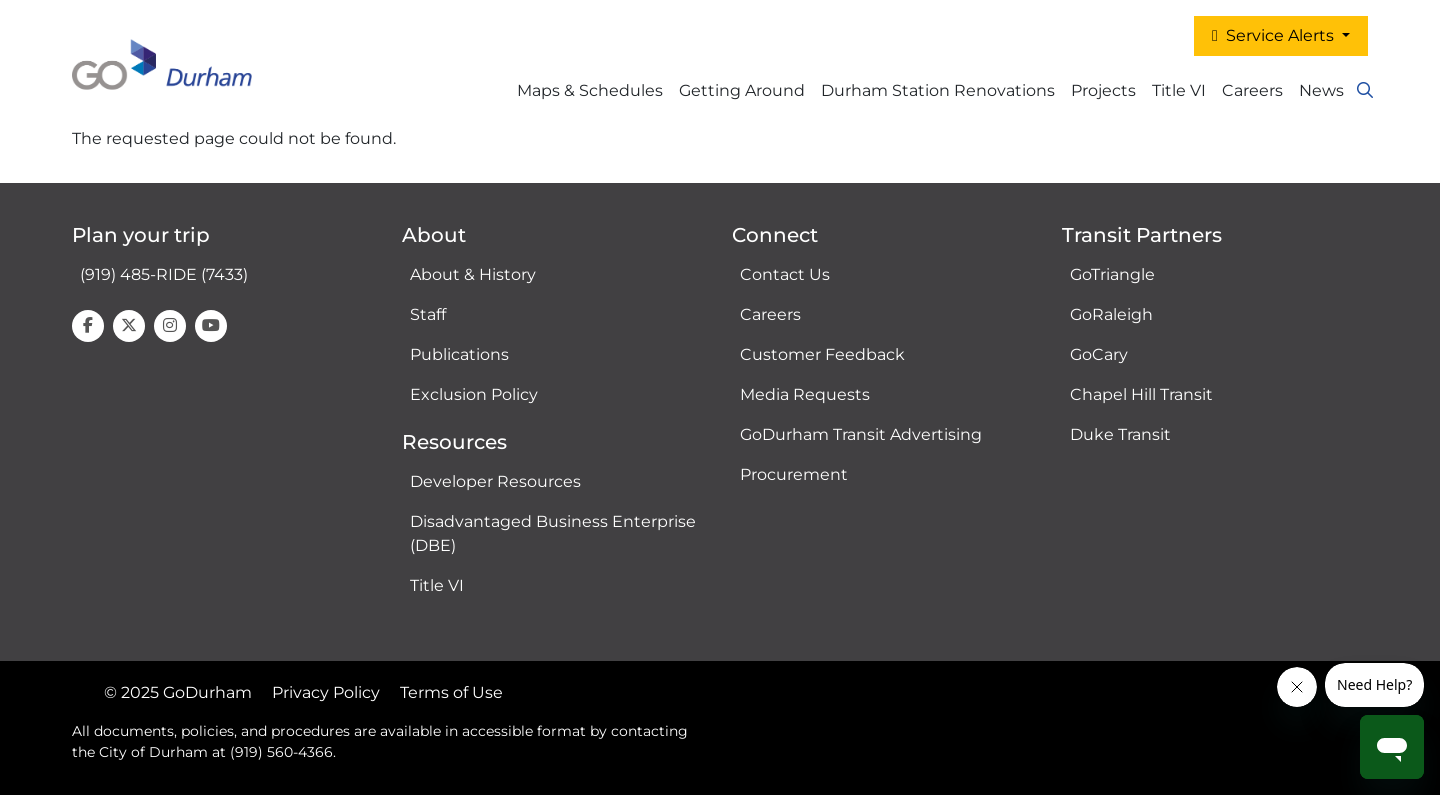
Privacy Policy (326, 692)
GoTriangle (1112, 274)
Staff (428, 314)
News (1321, 90)
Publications (459, 354)
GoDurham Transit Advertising (861, 434)
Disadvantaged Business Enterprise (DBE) (553, 533)
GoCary (1099, 354)
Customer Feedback (822, 354)
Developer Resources (495, 481)
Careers (1252, 90)
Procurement (794, 474)
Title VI (437, 585)
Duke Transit (1120, 434)
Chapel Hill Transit (1141, 394)
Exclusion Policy (474, 394)
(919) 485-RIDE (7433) (164, 274)
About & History (473, 274)
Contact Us (785, 274)
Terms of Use (451, 692)
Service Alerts (1275, 35)
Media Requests (805, 394)
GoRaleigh (1111, 314)
